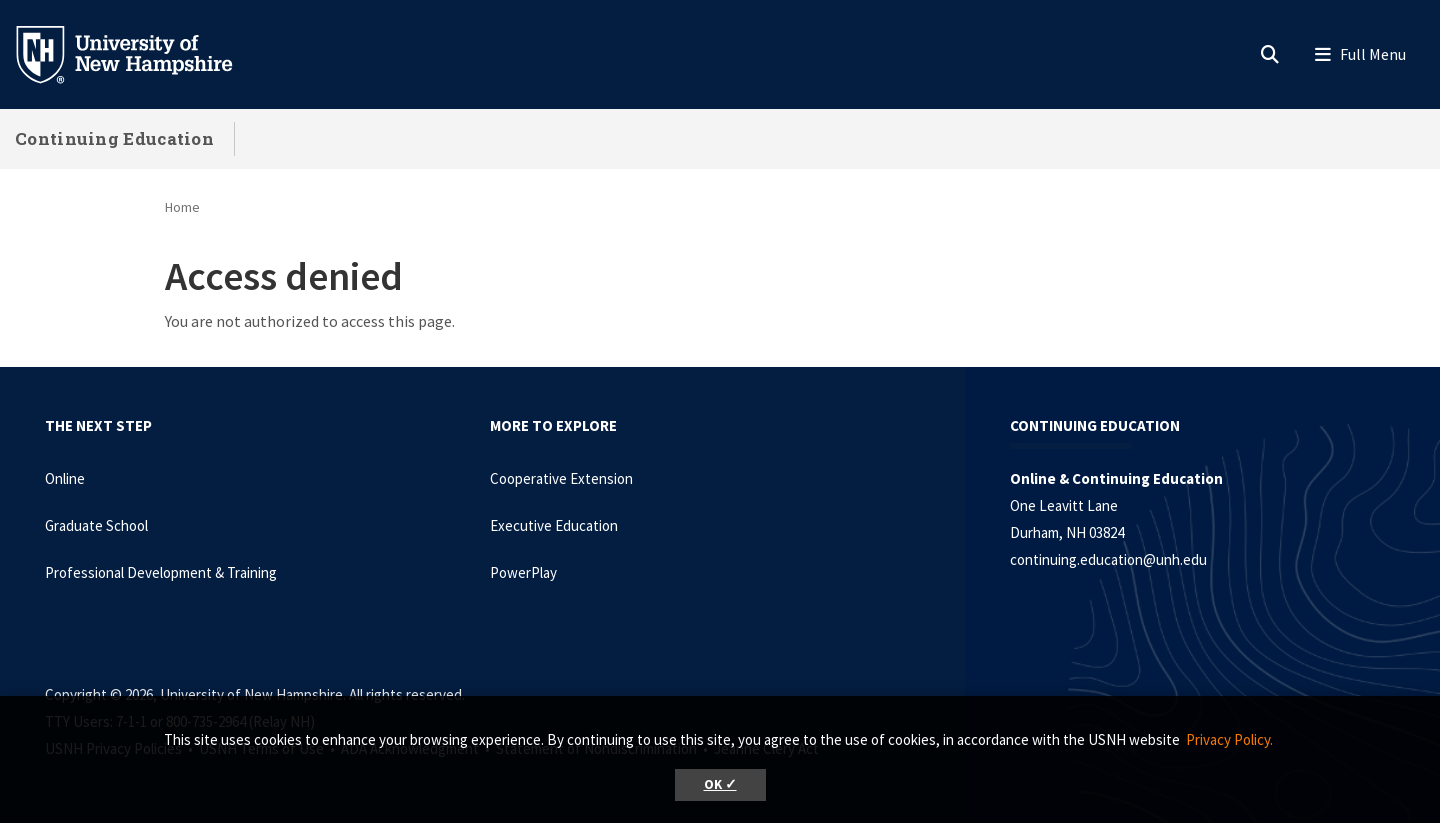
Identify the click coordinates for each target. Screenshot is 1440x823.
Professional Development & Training (161, 572)
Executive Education (554, 525)
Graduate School (96, 525)
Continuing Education (114, 138)
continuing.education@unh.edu (1108, 559)
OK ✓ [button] (720, 784)
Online (65, 478)
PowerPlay (523, 572)
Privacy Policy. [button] (1229, 739)
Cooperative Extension (561, 478)
